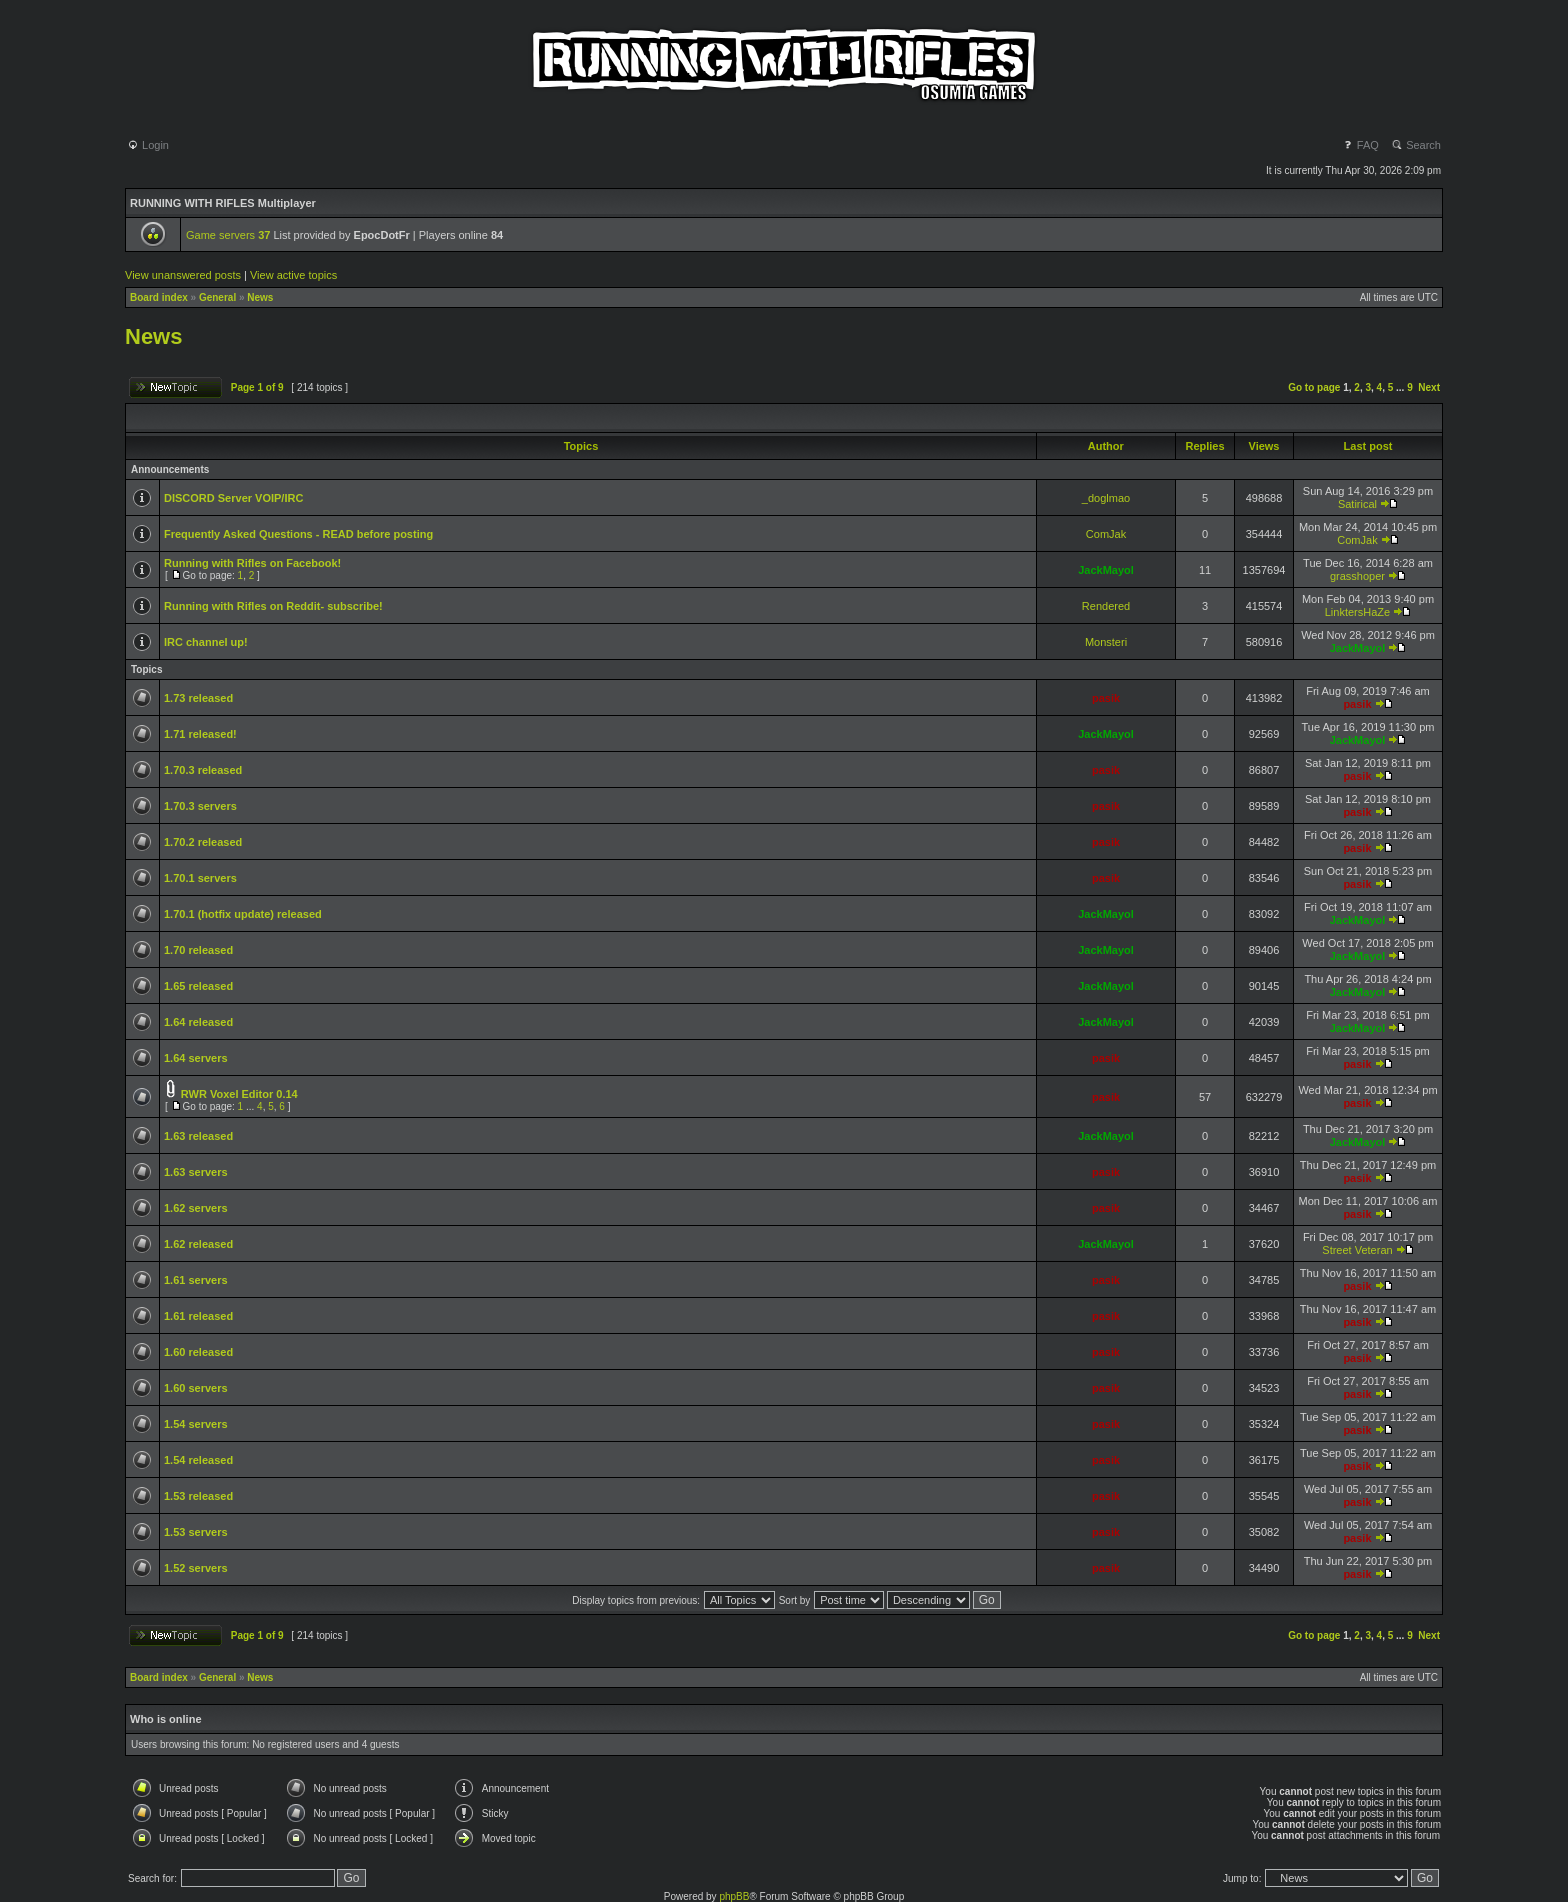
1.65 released (198, 986)
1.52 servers (196, 1568)
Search (1416, 145)
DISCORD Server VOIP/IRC (233, 498)
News (260, 297)
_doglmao (1106, 498)
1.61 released (198, 1316)
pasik (1106, 698)
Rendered (1106, 606)
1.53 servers (196, 1532)
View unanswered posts (183, 275)
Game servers (228, 235)
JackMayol (1106, 570)
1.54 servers (196, 1424)
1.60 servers (196, 1388)
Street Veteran (1357, 1250)
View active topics (293, 275)
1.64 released (198, 1022)
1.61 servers (196, 1280)
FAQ (1360, 145)
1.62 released (198, 1244)
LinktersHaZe (1357, 612)
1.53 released (198, 1496)
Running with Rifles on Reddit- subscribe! (273, 606)
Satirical (1357, 504)
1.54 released (198, 1460)
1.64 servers (196, 1058)
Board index (159, 297)
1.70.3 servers (200, 806)
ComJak (1106, 534)
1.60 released (198, 1352)
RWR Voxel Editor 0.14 (239, 1094)
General (217, 297)
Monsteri (1106, 642)
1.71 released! (200, 734)
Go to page (1314, 387)
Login (148, 145)
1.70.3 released (203, 770)
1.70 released (198, 950)
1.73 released (198, 698)
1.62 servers (196, 1208)
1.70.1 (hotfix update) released (243, 914)
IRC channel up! (206, 642)
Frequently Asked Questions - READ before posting (298, 534)
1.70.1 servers (200, 878)
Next (1429, 387)
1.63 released (198, 1136)
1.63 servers (196, 1172)
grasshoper (1357, 576)
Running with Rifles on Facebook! (252, 563)
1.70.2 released (203, 842)
